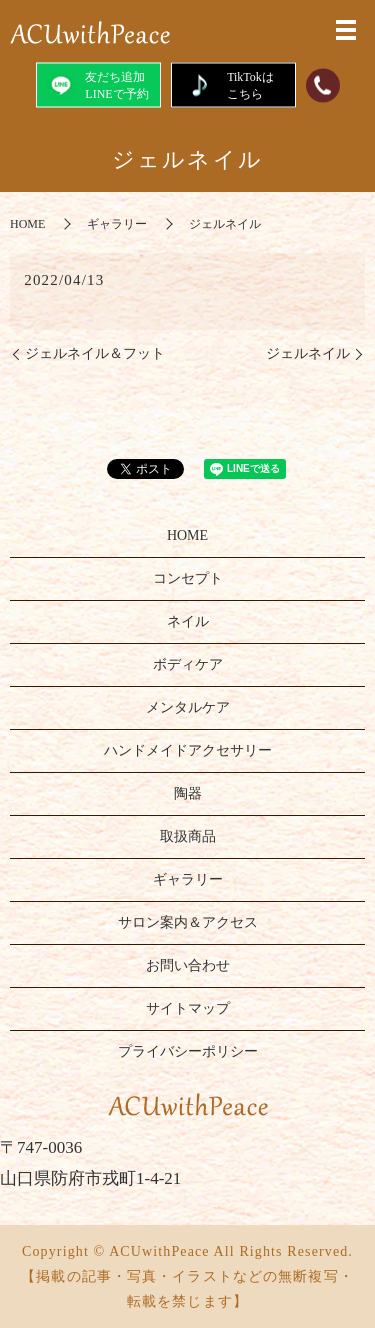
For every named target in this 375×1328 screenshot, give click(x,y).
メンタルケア (188, 707)
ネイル (188, 621)
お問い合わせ (188, 965)
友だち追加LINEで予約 (97, 84)
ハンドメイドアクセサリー (188, 750)
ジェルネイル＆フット (95, 353)
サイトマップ (188, 1008)
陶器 (188, 793)
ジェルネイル (308, 353)
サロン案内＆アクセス (188, 922)
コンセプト (188, 578)
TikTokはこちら (233, 84)
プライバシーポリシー (188, 1051)
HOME (27, 224)
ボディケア (188, 664)
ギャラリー (117, 224)
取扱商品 (188, 836)
